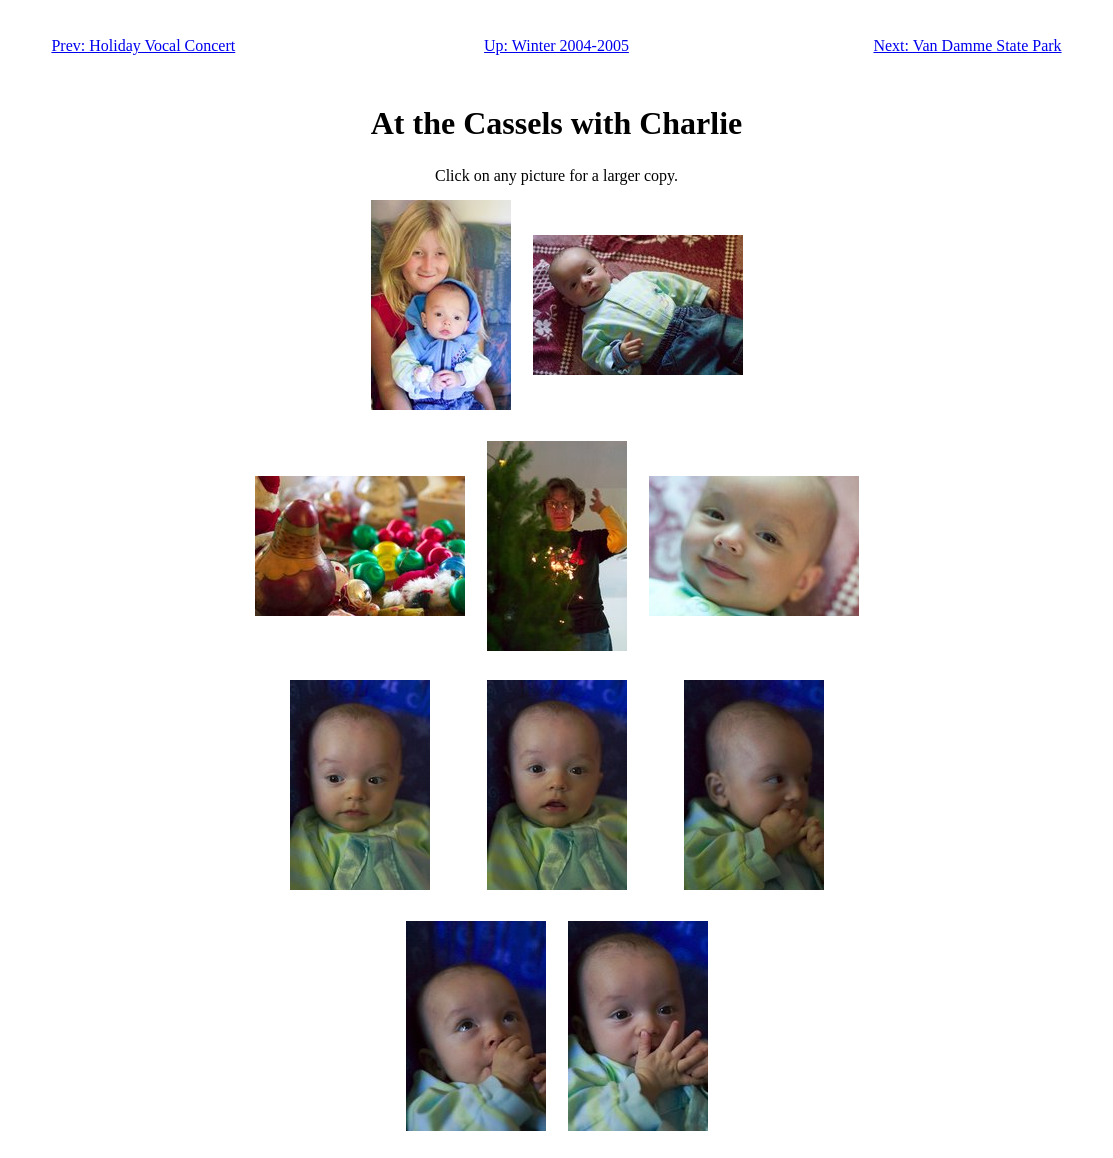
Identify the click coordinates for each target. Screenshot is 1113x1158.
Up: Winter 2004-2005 (556, 45)
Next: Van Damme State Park (967, 45)
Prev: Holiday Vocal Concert (143, 45)
